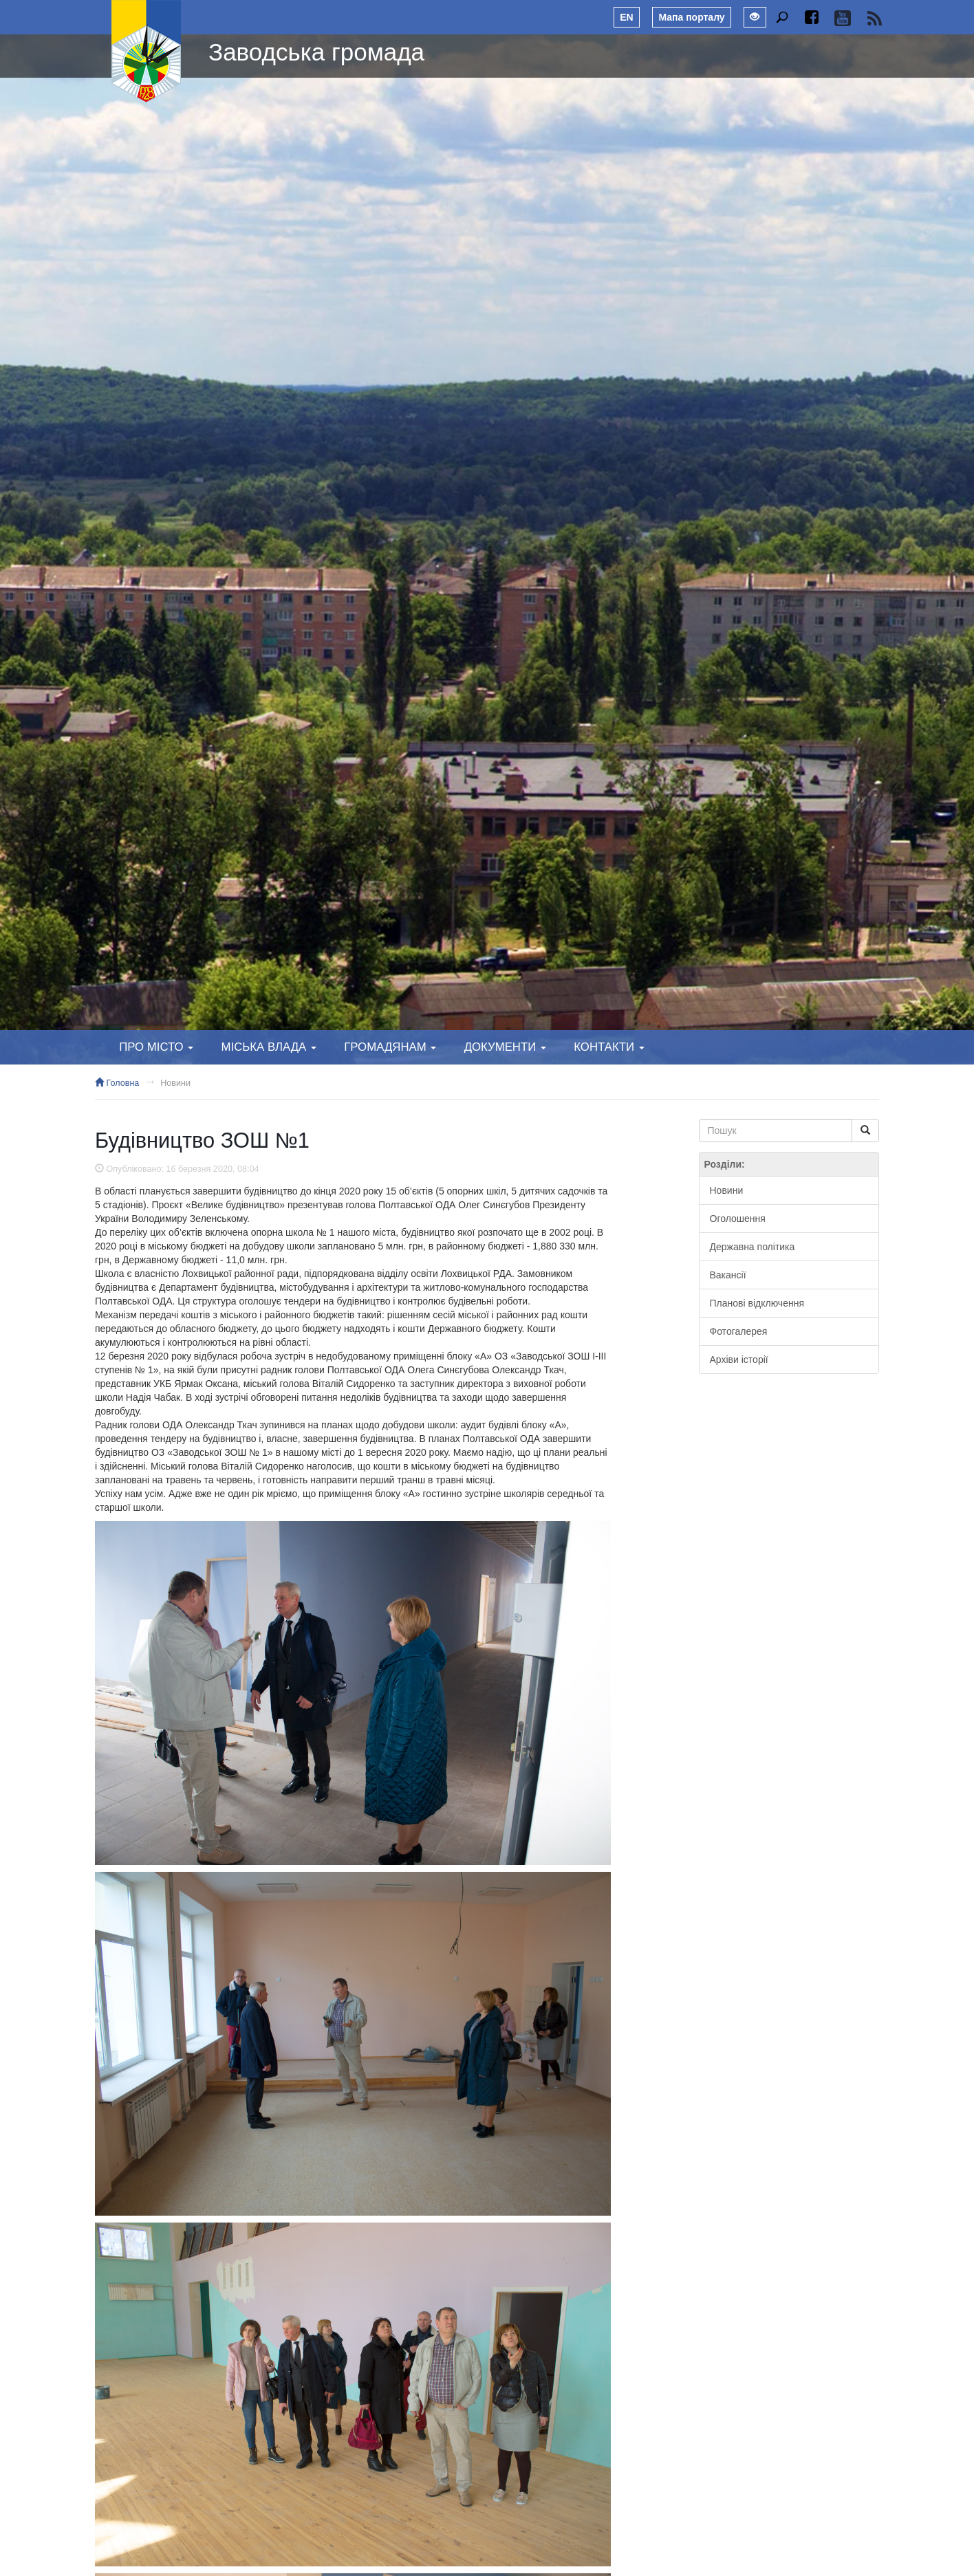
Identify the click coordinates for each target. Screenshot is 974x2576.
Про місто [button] (156, 1047)
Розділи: (724, 1164)
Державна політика (752, 1246)
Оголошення (738, 1218)
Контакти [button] (609, 1047)
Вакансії (728, 1274)
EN (626, 17)
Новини (175, 1083)
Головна (117, 1083)
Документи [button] (505, 1047)
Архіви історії (739, 1359)
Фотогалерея (739, 1331)
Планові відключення (757, 1303)
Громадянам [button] (390, 1047)
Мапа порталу (691, 17)
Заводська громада (316, 52)
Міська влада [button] (268, 1047)
